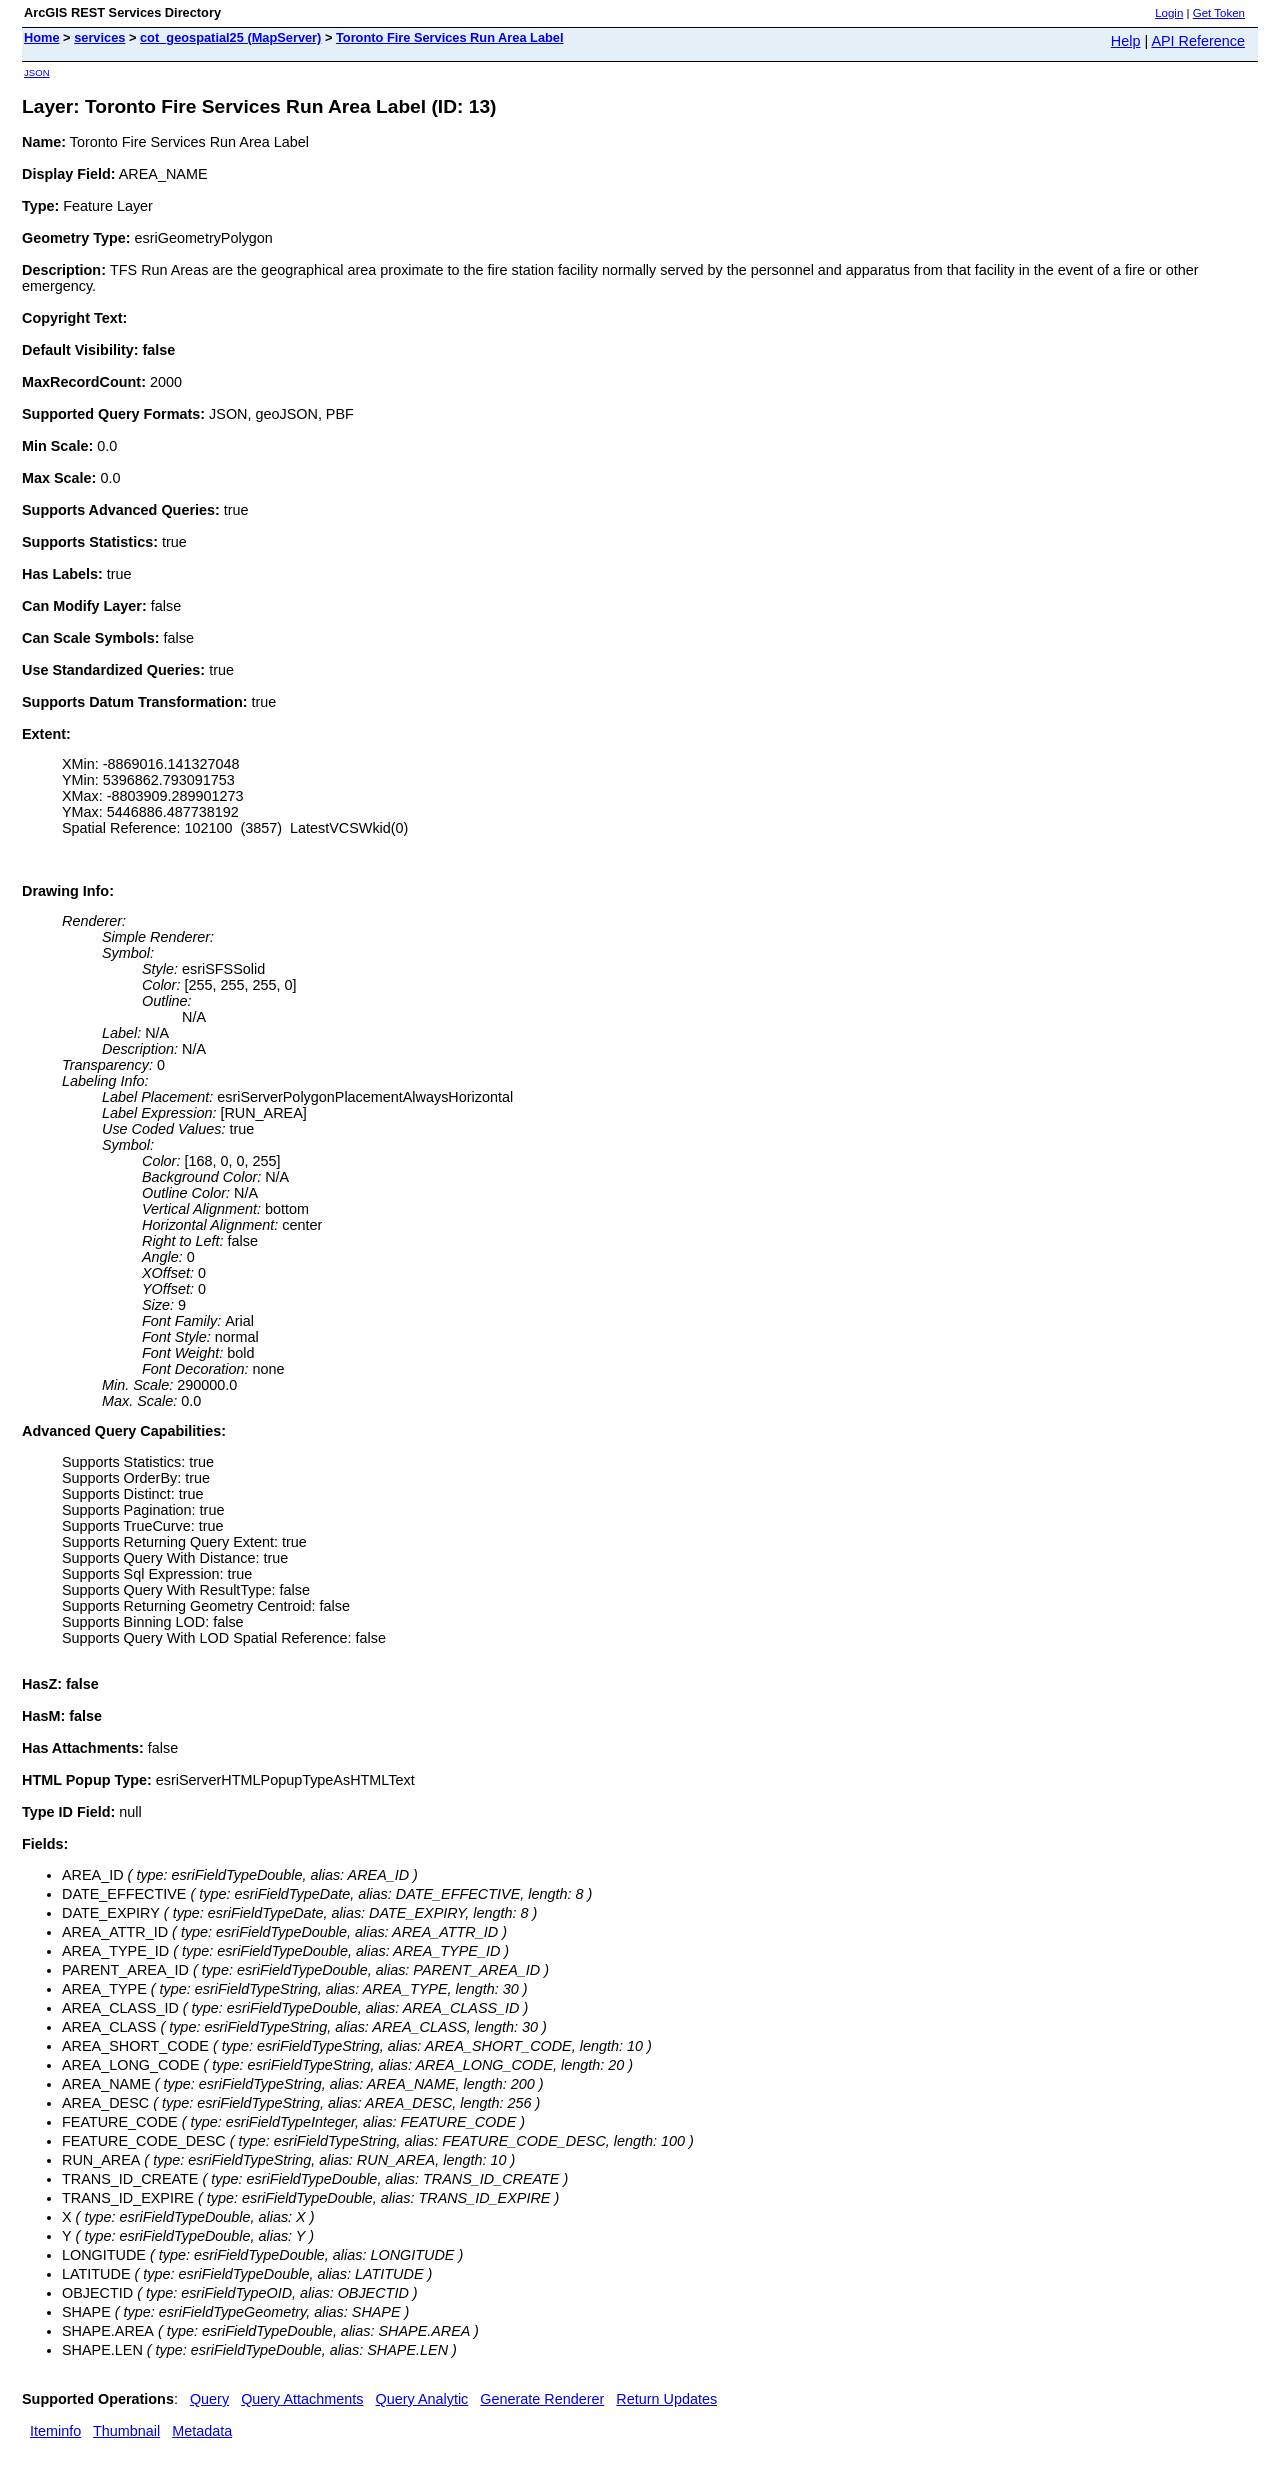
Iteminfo (55, 2431)
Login (1169, 13)
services (99, 37)
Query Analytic (422, 2399)
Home (42, 37)
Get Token (1219, 13)
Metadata (202, 2431)
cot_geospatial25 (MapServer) (230, 37)
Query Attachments (302, 2399)
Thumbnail (126, 2431)
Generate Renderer (542, 2399)
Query (209, 2399)
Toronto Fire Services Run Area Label (450, 37)
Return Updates (666, 2399)
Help (1126, 41)
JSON (37, 72)
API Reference (1198, 41)
